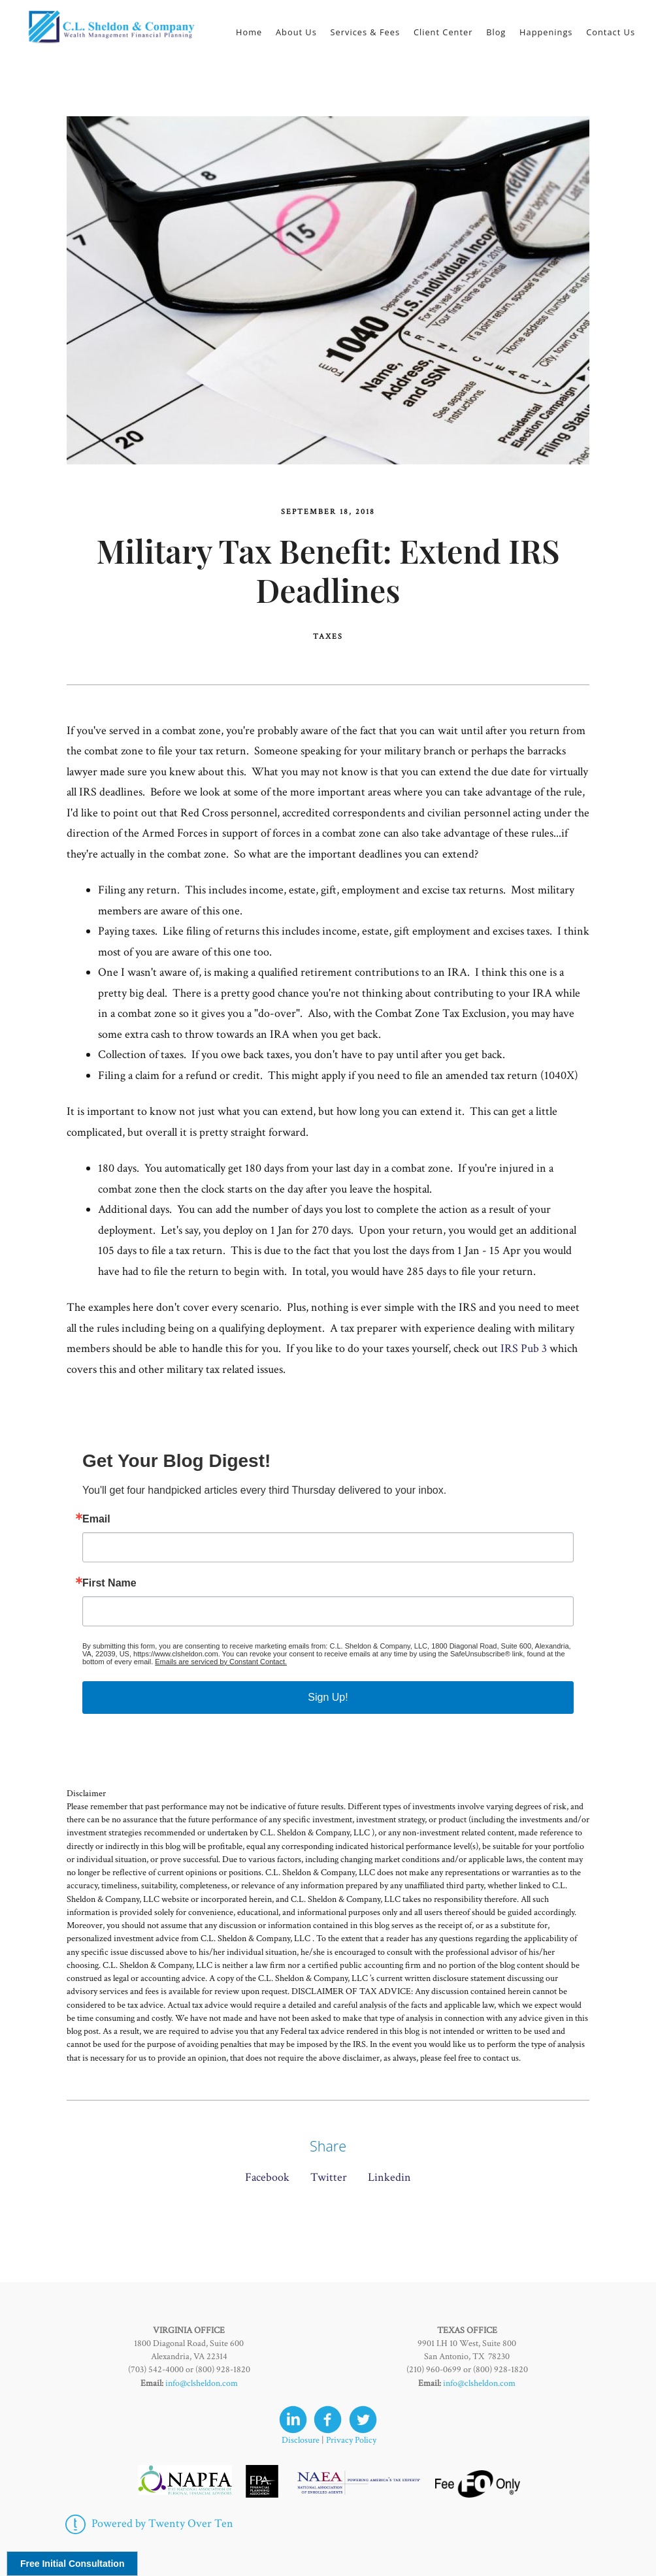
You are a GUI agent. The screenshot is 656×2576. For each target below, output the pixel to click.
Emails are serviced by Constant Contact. (221, 1662)
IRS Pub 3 (523, 1348)
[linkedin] (293, 2420)
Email (96, 1519)
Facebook (267, 2177)
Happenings (545, 32)
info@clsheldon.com (201, 2383)
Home (249, 32)
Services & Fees (366, 32)
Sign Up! (328, 1697)
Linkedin (389, 2177)
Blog (496, 32)
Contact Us (610, 32)
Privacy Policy (351, 2440)
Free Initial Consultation (72, 2563)
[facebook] (328, 2420)
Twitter (328, 2177)
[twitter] (363, 2420)
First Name (109, 1583)
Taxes (328, 636)
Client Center (443, 32)
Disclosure (301, 2440)
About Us (296, 32)
